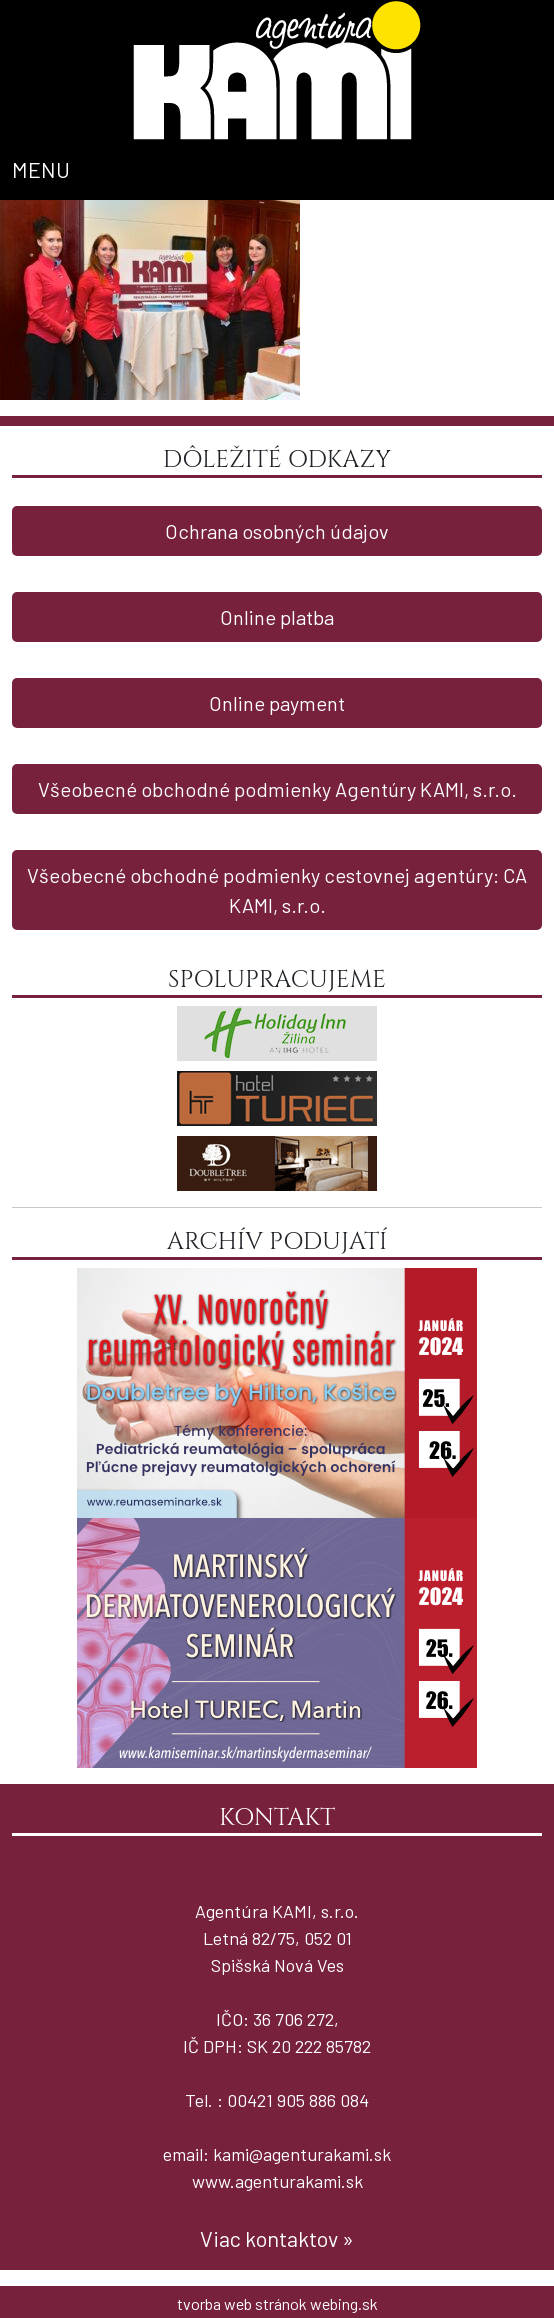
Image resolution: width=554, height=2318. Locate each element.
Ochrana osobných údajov (277, 531)
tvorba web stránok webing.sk (277, 2303)
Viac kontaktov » (277, 2238)
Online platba (277, 617)
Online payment (277, 703)
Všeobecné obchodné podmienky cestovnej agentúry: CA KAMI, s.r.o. (277, 890)
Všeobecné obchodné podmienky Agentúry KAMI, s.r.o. (277, 789)
